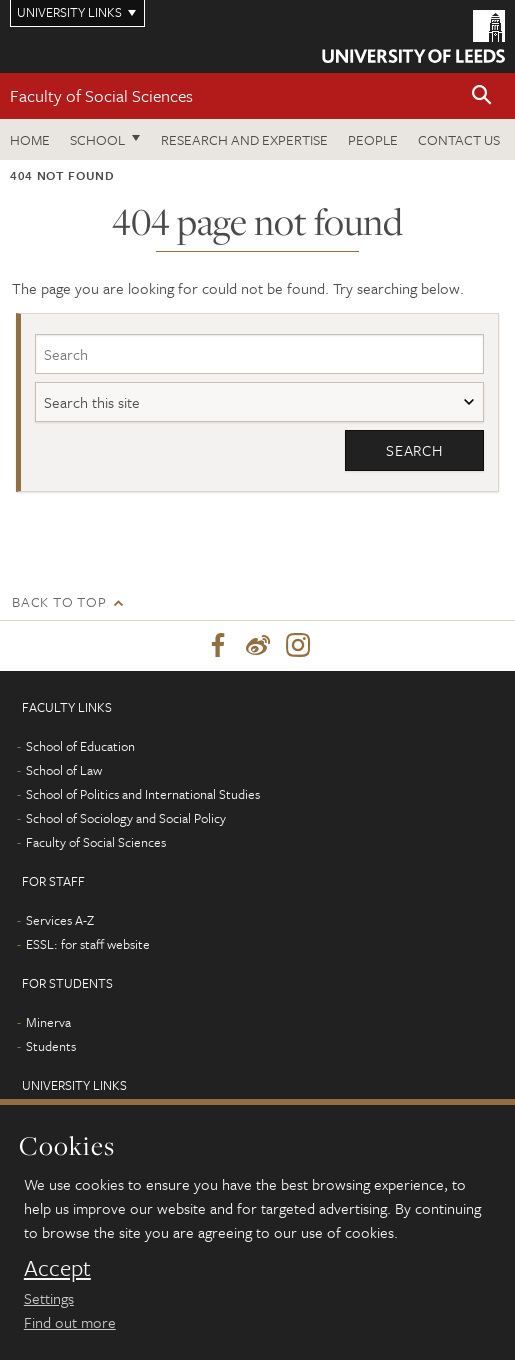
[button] (482, 96)
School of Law (64, 770)
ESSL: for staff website (88, 944)
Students (51, 1046)
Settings (49, 1298)
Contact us (459, 139)
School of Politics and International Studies (143, 794)
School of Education (80, 746)
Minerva (48, 1022)
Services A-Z (60, 920)
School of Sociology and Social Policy (126, 818)
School (97, 139)
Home (30, 139)
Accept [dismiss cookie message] (57, 1268)
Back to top (59, 601)
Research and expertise (244, 139)
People (373, 139)
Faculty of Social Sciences (101, 95)
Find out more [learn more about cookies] (70, 1322)
